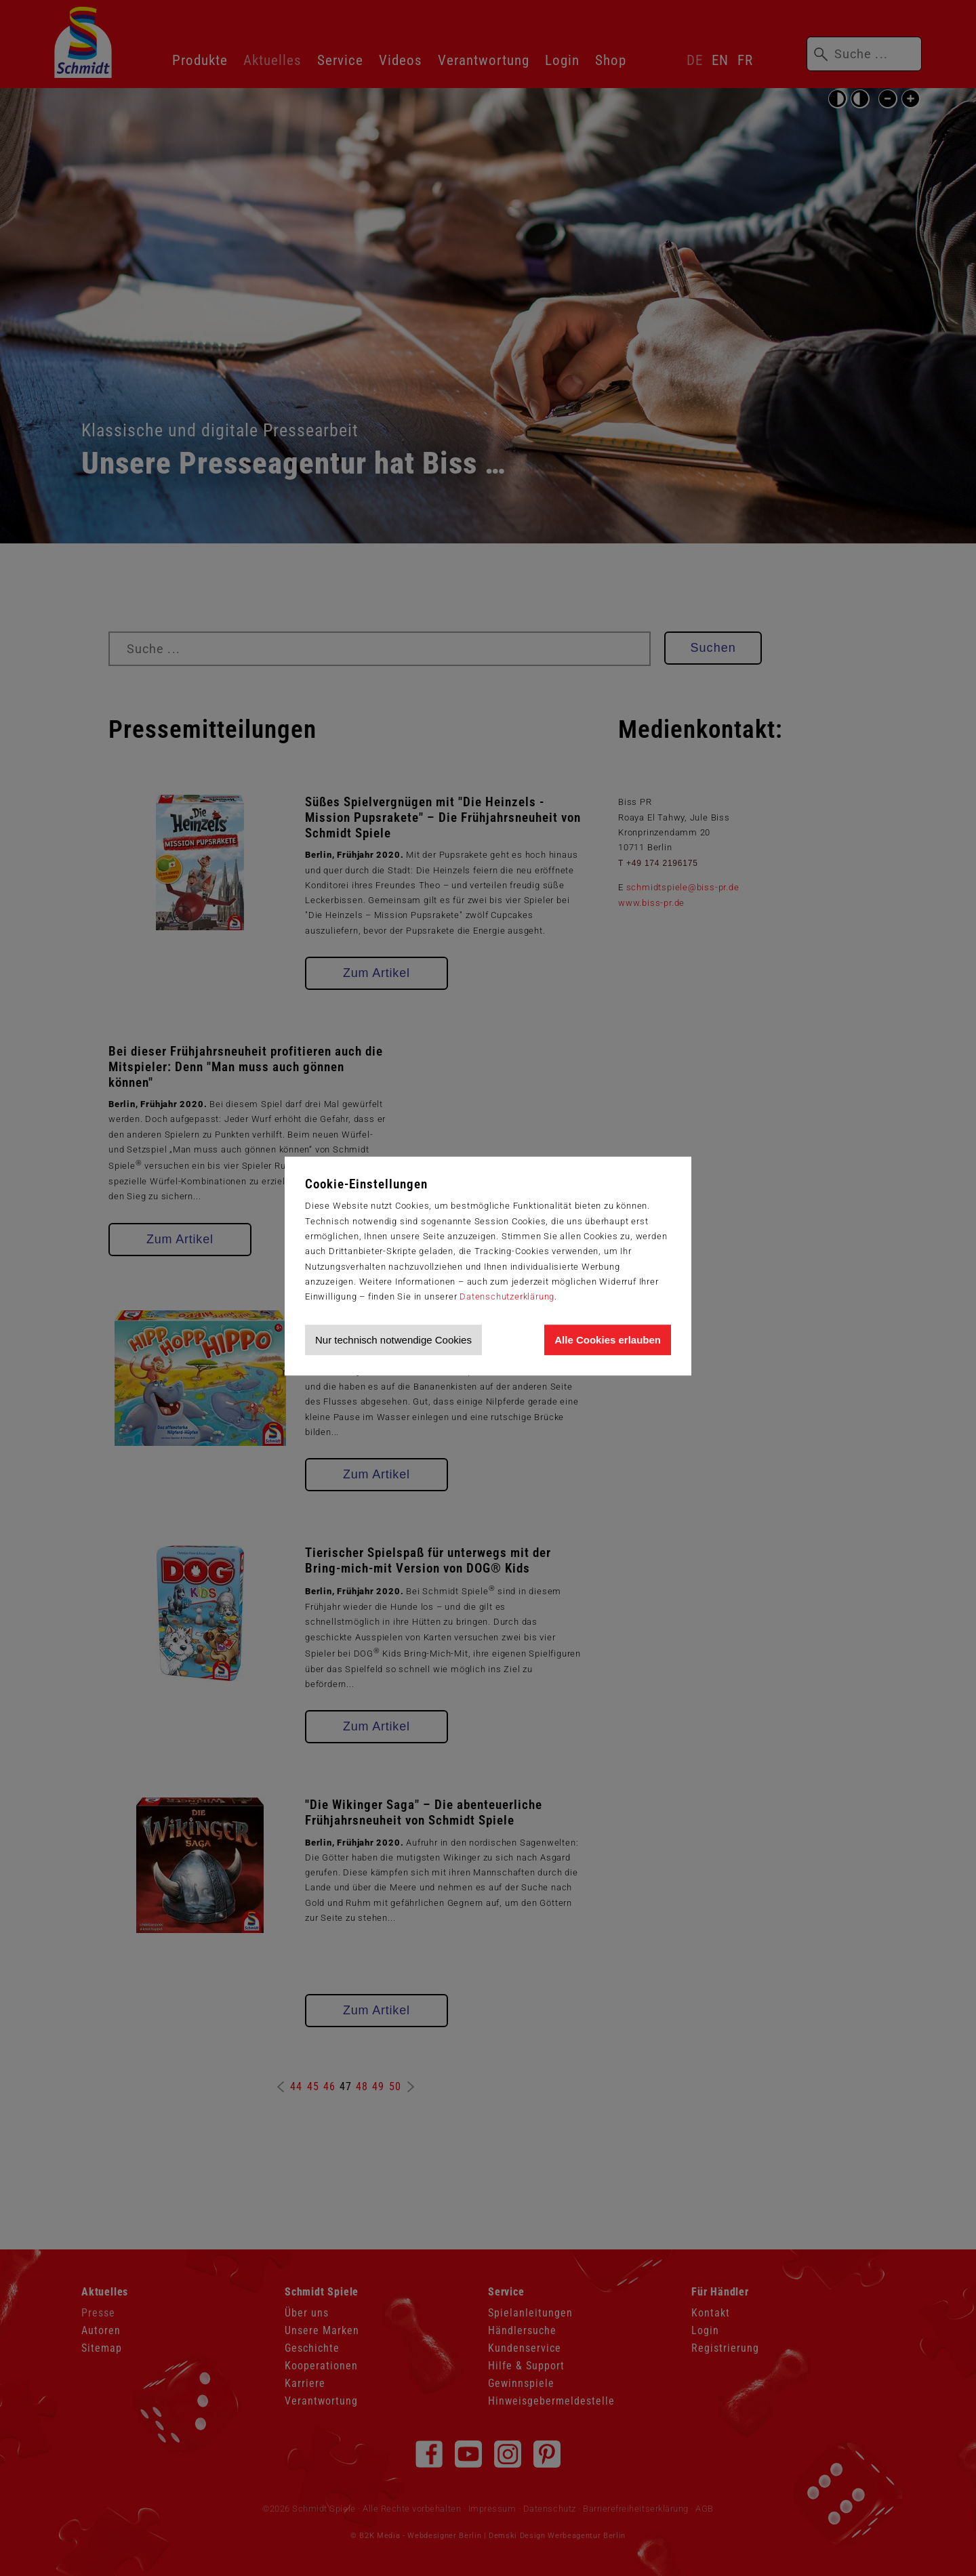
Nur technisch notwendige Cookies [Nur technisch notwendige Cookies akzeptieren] (393, 1340)
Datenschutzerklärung (507, 1296)
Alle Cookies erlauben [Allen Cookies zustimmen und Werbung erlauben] (607, 1340)
